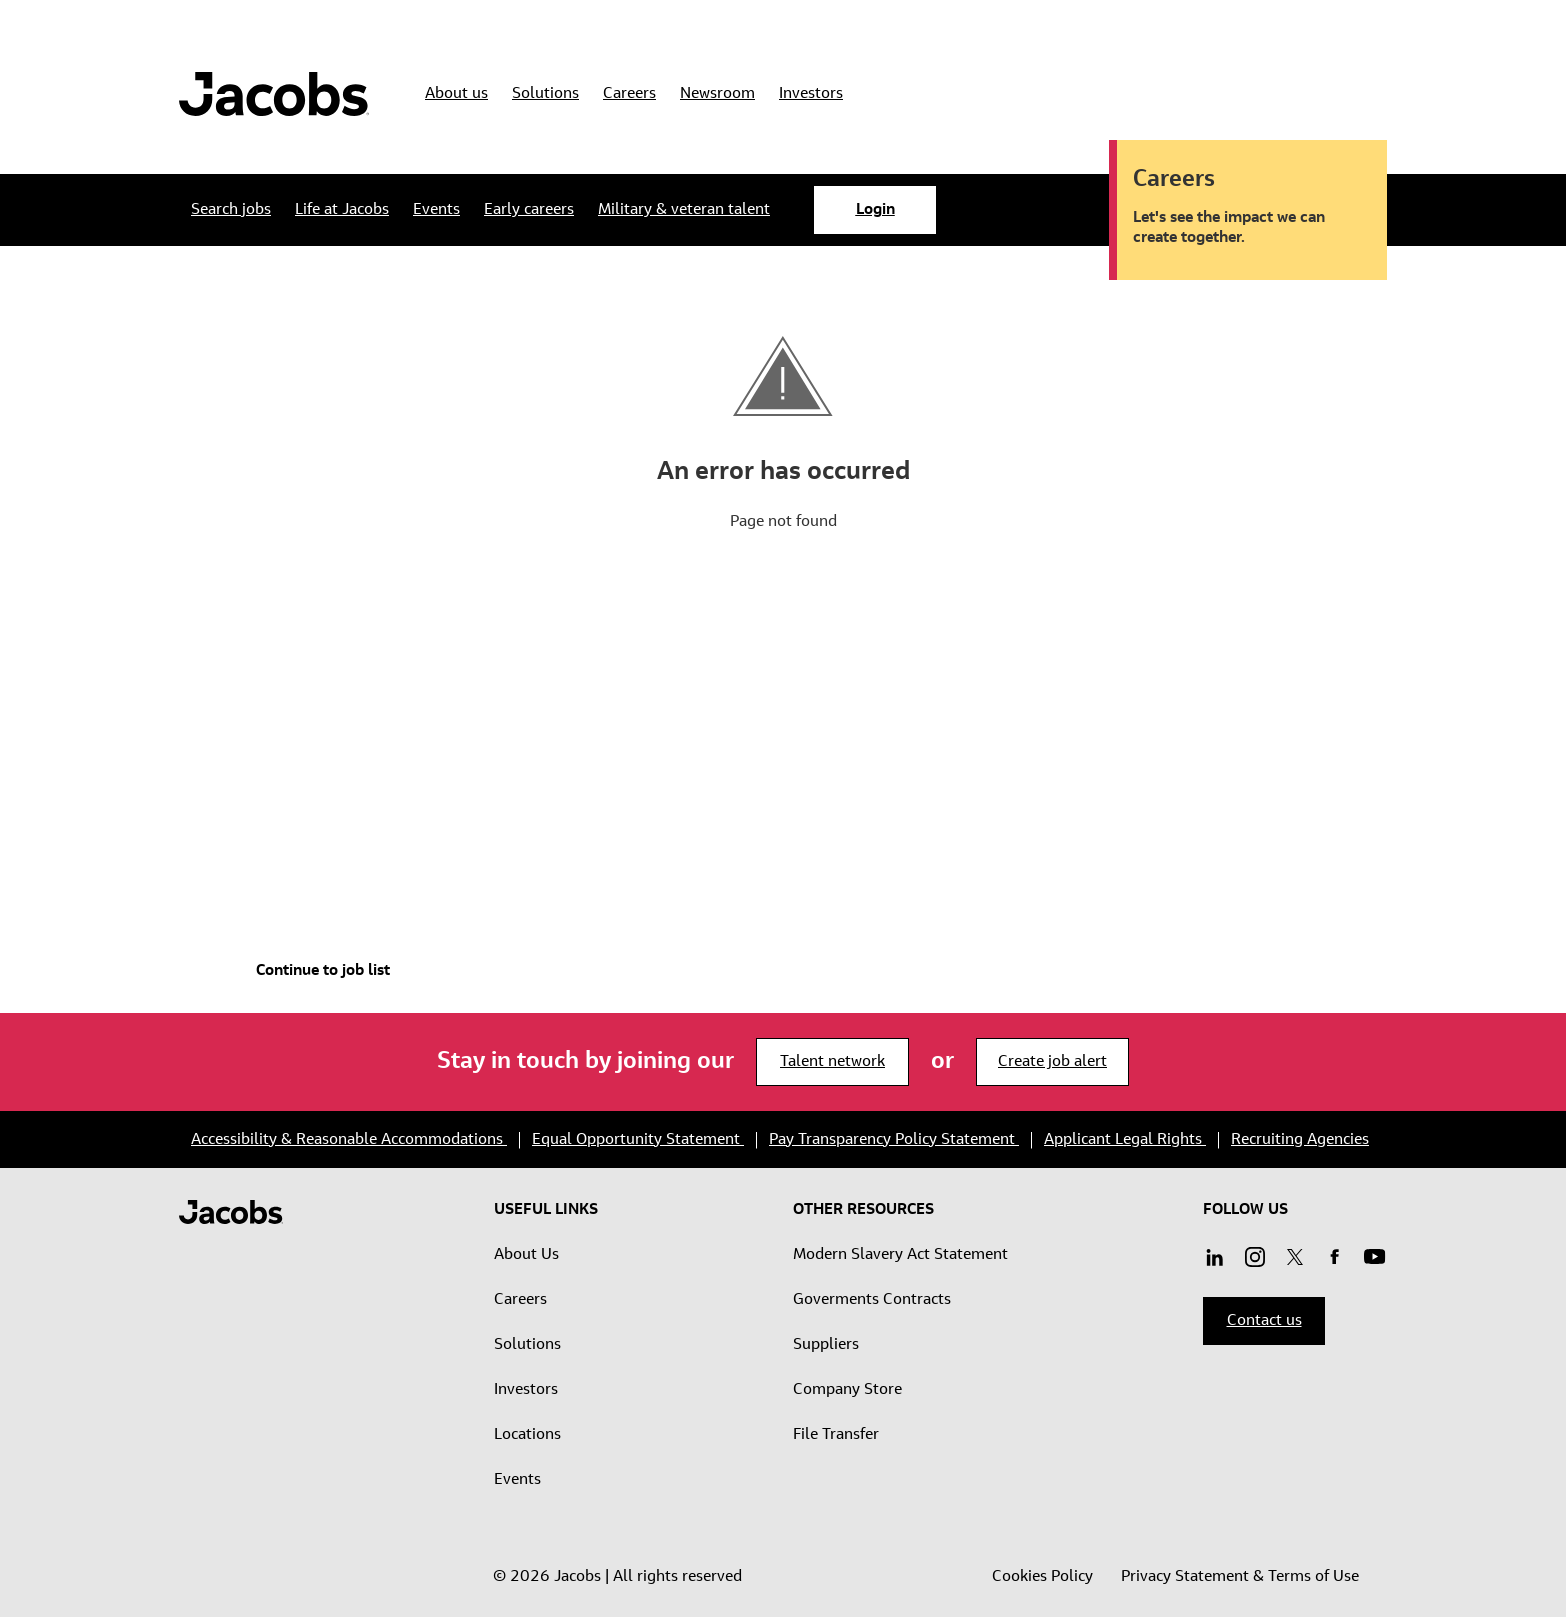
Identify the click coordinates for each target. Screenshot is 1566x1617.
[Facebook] (1335, 1259)
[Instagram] (1375, 1259)
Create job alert (1052, 1062)
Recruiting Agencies (1300, 1140)
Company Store (847, 1390)
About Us (526, 1255)
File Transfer (836, 1435)
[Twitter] (1295, 1259)
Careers (520, 1300)
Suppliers (826, 1345)
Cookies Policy (1044, 1577)
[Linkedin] (1215, 1259)
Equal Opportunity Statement (638, 1140)
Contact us (1264, 1321)
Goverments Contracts (872, 1300)
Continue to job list (323, 971)
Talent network (832, 1062)
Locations (527, 1435)
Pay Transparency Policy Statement (894, 1140)
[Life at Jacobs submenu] (342, 210)
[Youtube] (1255, 1259)
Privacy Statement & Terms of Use (1240, 1577)
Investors (526, 1390)
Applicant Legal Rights (1125, 1140)
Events (517, 1480)
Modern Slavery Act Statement (900, 1255)
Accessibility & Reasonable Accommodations (349, 1140)
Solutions (527, 1345)
